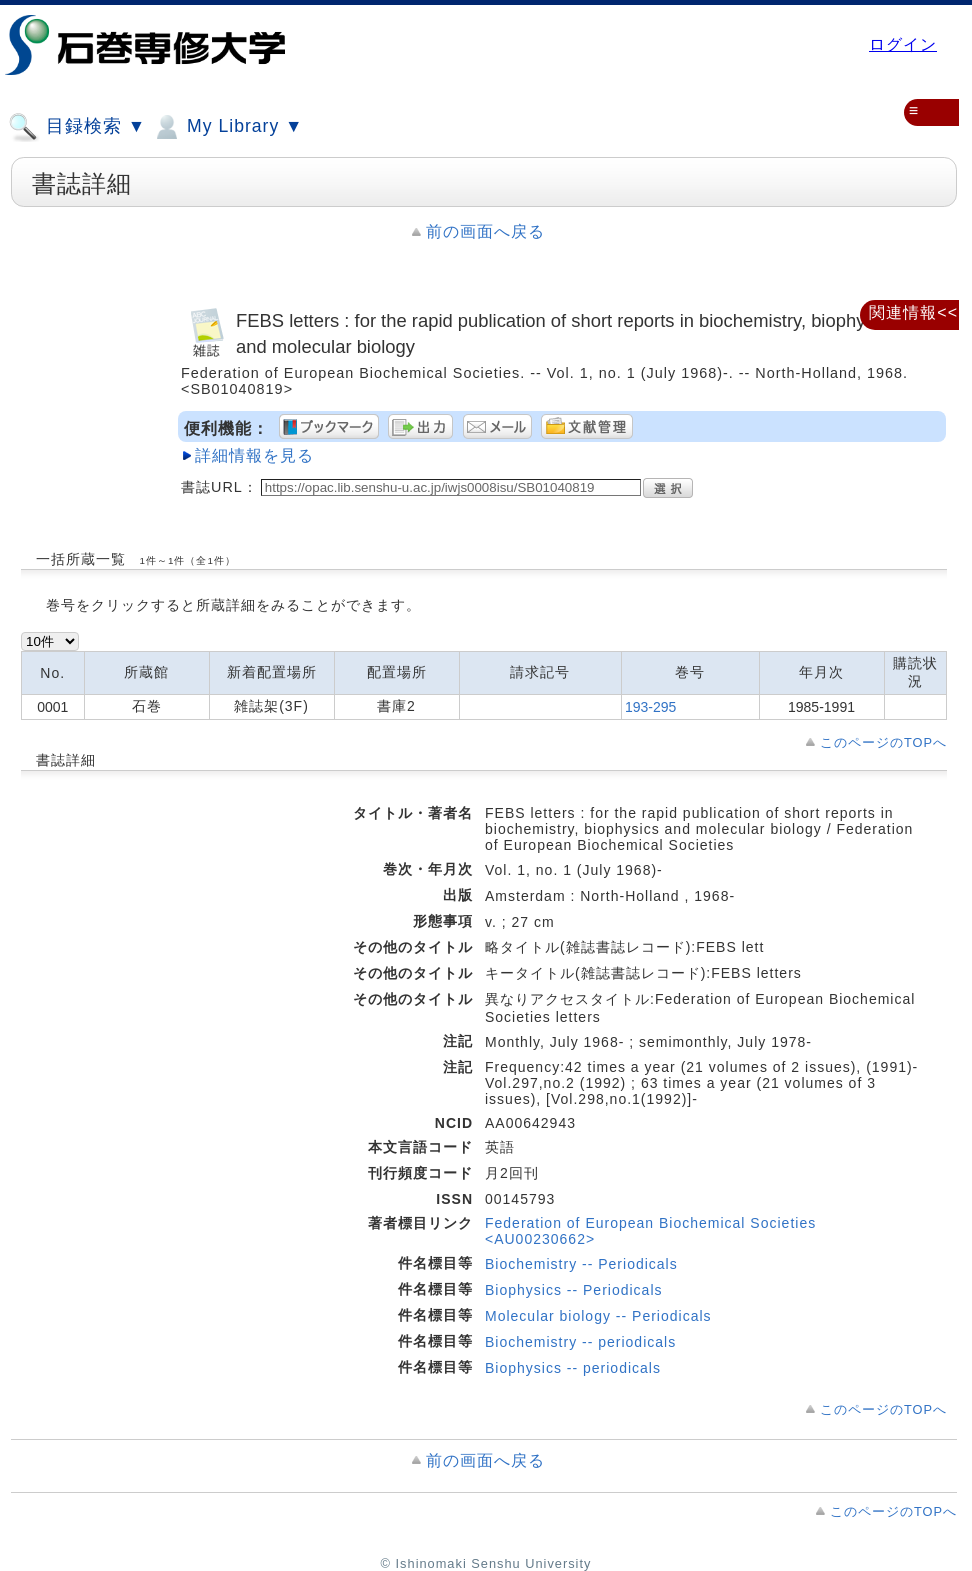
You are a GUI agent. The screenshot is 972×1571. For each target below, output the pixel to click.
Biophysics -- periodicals (573, 1368)
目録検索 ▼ (77, 127)
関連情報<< (913, 312)
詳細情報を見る (254, 455)
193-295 (650, 707)
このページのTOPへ (883, 742)
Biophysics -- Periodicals (574, 1290)
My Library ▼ (227, 127)
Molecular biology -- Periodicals (598, 1316)
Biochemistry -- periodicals (580, 1342)
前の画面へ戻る (485, 231)
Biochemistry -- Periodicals (581, 1264)
